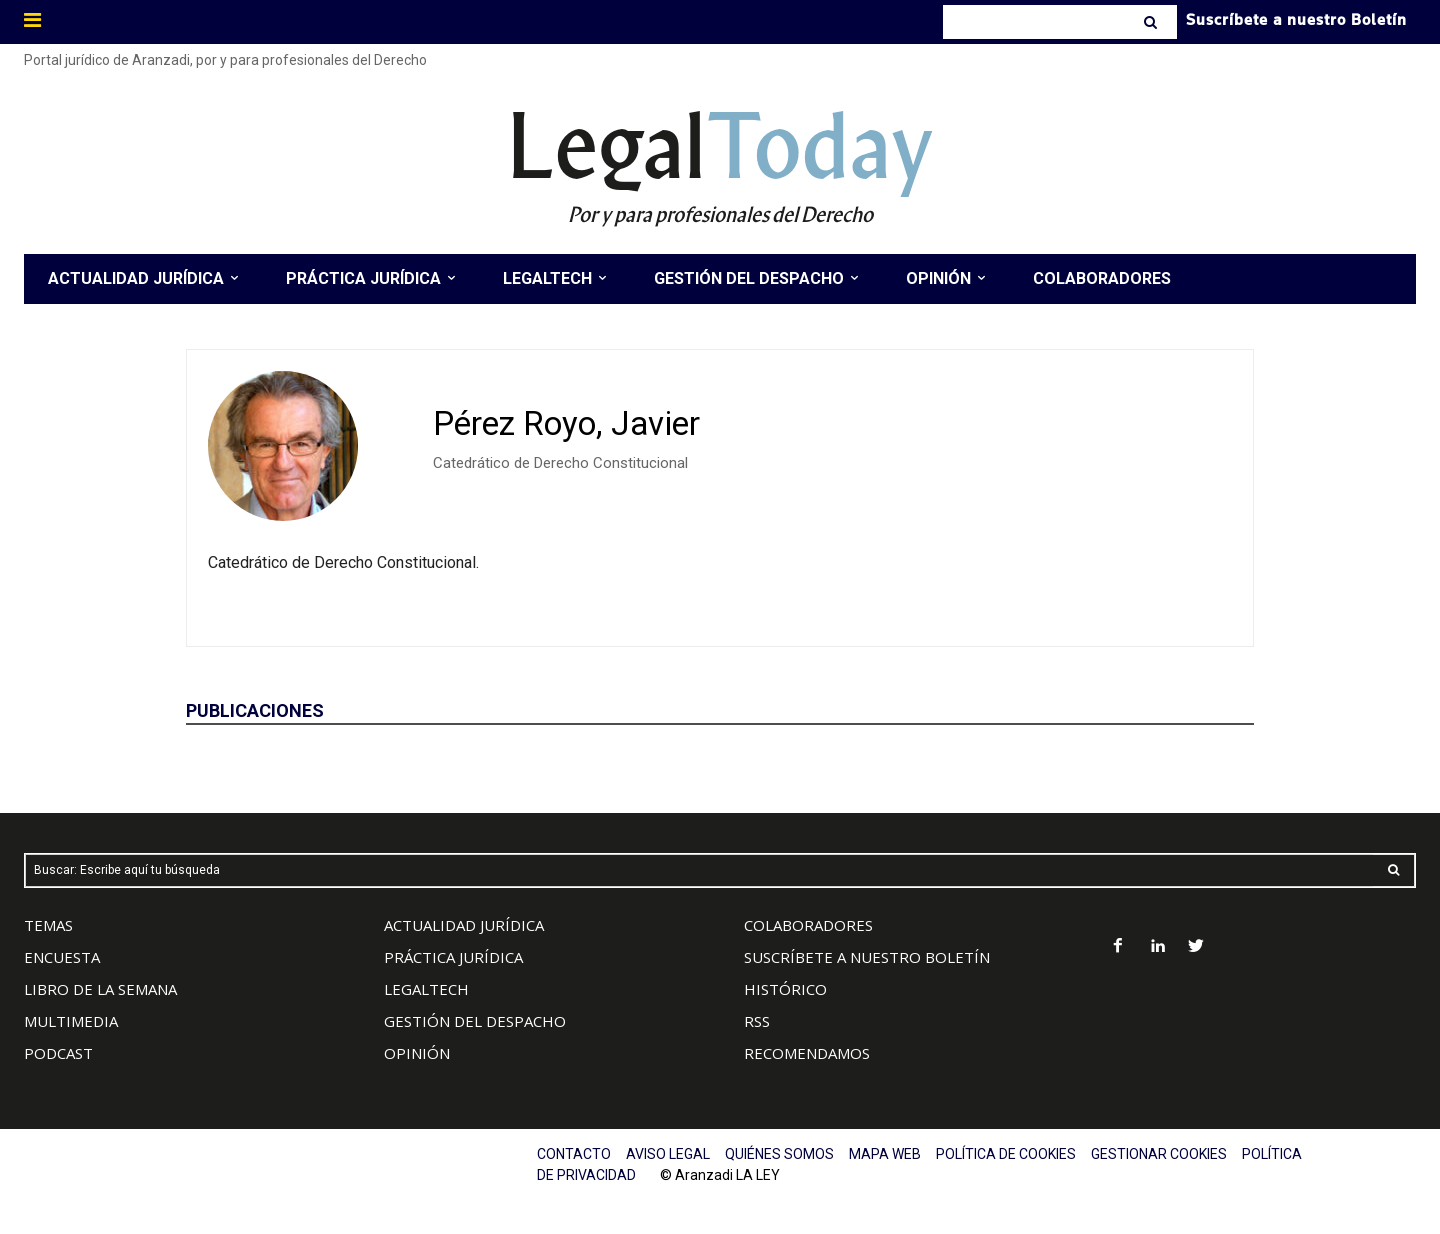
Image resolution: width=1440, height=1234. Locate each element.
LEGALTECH (426, 989)
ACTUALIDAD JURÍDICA (464, 925)
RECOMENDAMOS (807, 1053)
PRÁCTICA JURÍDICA (453, 957)
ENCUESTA (62, 957)
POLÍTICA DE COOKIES (1006, 1154)
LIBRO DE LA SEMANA (100, 989)
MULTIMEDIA (71, 1021)
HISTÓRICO (785, 989)
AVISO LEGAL (668, 1154)
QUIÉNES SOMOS (779, 1154)
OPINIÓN (417, 1053)
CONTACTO (574, 1154)
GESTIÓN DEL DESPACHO (475, 1021)
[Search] (1152, 22)
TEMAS (48, 925)
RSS (757, 1021)
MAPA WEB (885, 1154)
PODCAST (58, 1053)
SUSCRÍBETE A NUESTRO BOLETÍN (867, 957)
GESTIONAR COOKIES (1159, 1154)
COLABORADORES (808, 925)
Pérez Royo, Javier (566, 423)
